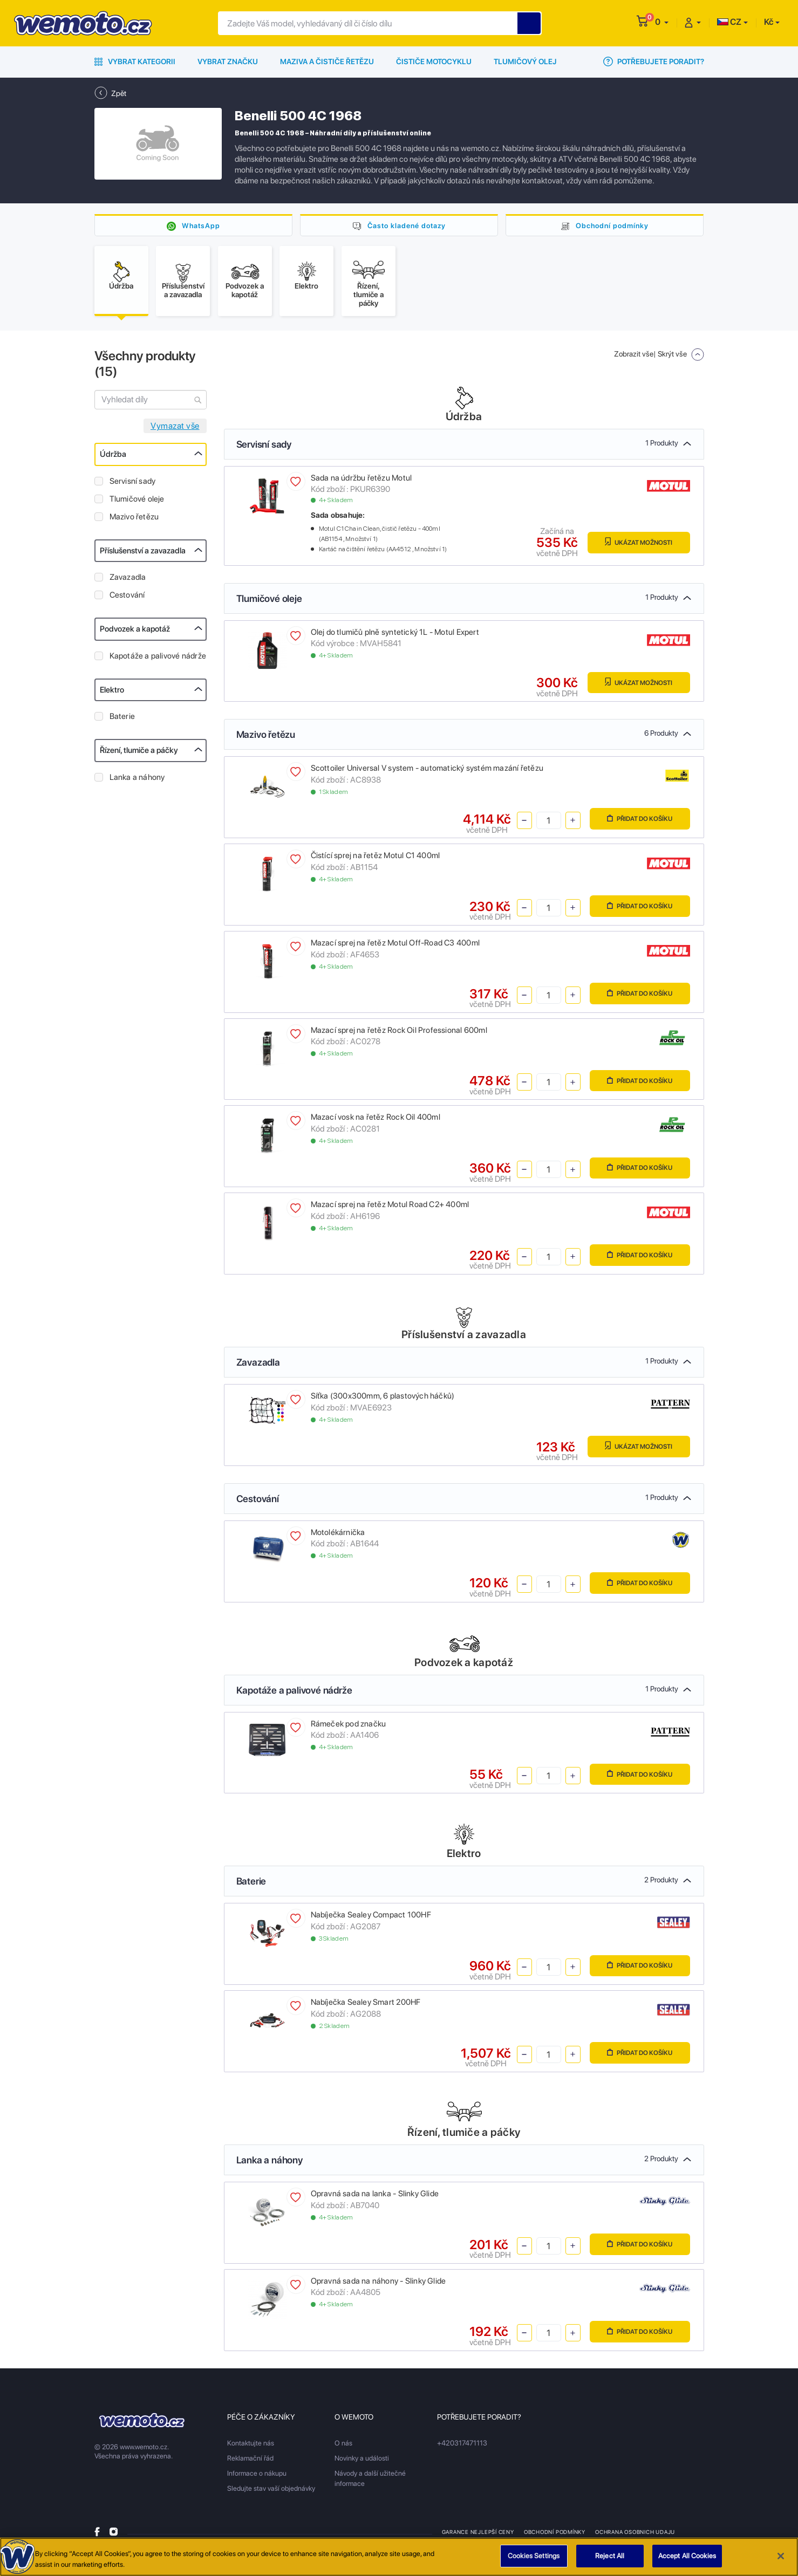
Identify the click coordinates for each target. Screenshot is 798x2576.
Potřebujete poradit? (653, 61)
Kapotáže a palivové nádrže (158, 659)
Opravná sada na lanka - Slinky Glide (375, 2197)
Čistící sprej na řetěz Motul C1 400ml (375, 859)
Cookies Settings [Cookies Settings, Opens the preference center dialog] (534, 2560)
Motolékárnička (338, 1535)
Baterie (122, 719)
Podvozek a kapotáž (135, 632)
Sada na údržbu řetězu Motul (361, 481)
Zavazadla (128, 580)
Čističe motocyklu (434, 61)
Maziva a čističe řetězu (327, 61)
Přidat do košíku (636, 823)
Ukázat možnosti (634, 546)
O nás (343, 2446)
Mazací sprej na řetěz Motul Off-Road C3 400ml (395, 946)
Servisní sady (133, 484)
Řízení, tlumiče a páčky (139, 753)
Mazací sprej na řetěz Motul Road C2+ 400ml (390, 1207)
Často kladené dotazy (406, 225)
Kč (768, 22)
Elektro (112, 693)
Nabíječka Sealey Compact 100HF (371, 1918)
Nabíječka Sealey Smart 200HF (366, 2005)
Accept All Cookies (687, 2560)
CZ (729, 22)
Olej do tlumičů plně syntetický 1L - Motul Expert (395, 635)
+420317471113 (462, 2446)
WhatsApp (201, 225)
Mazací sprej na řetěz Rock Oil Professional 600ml (399, 1033)
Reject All (609, 2560)
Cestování (127, 598)
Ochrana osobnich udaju (636, 2535)
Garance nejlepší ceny (478, 2535)
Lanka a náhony (137, 780)
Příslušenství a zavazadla (143, 554)
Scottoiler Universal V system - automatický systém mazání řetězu (427, 771)
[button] (662, 22)
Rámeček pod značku (348, 1727)
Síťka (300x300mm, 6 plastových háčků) (383, 1399)
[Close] (781, 2560)
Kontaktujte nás (250, 2446)
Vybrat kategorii (134, 61)
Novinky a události (362, 2461)
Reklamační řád (250, 2461)
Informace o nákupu (257, 2476)
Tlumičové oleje (137, 502)
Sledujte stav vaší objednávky (271, 2492)
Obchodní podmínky (612, 225)
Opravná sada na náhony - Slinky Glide (378, 2284)
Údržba (113, 457)
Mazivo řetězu (134, 520)
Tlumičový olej (525, 61)
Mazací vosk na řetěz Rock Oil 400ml (375, 1121)
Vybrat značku (227, 61)
